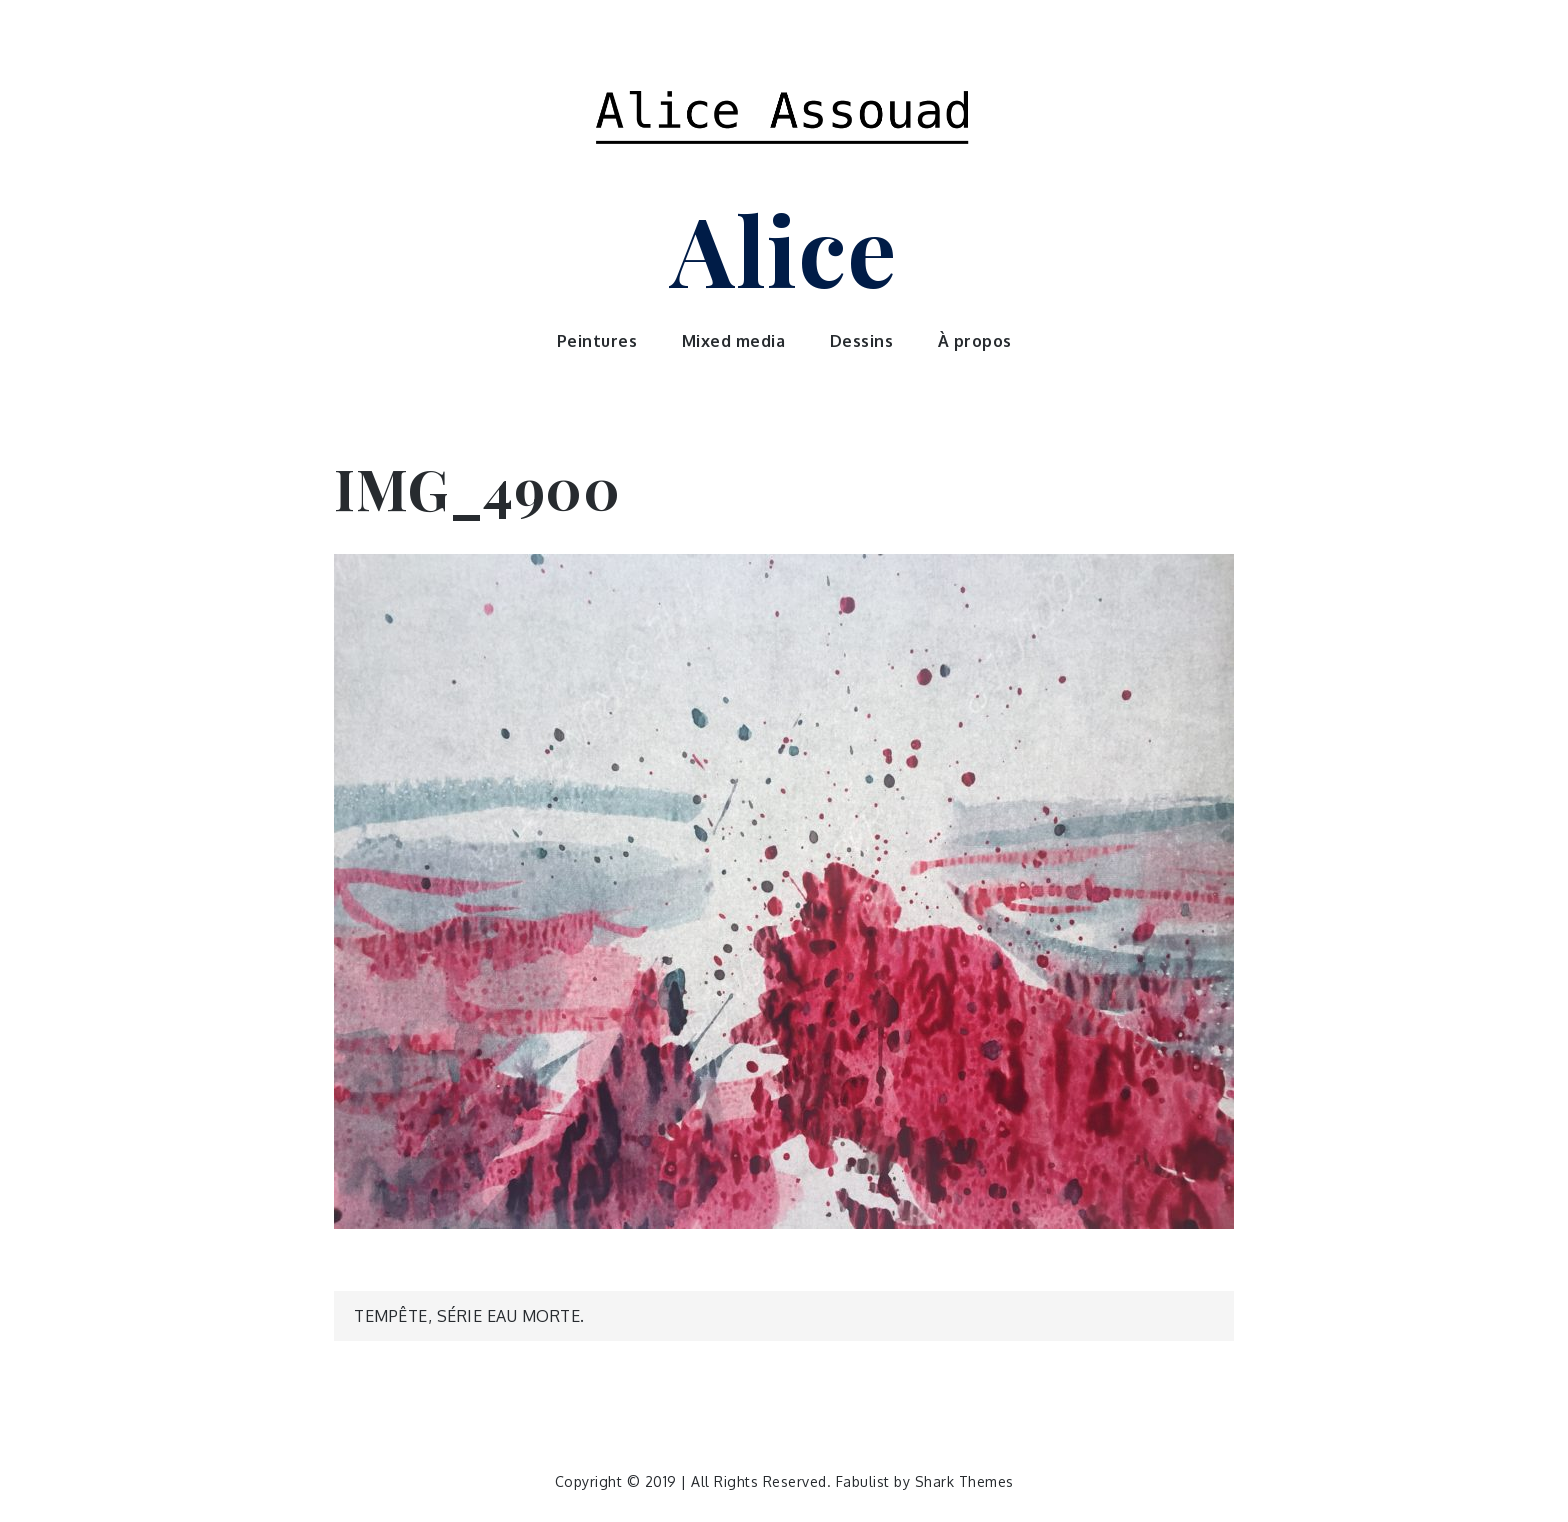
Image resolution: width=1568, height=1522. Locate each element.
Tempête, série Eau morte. (469, 1316)
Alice (784, 248)
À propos (975, 341)
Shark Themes (964, 1481)
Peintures (597, 341)
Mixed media (734, 341)
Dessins (862, 341)
